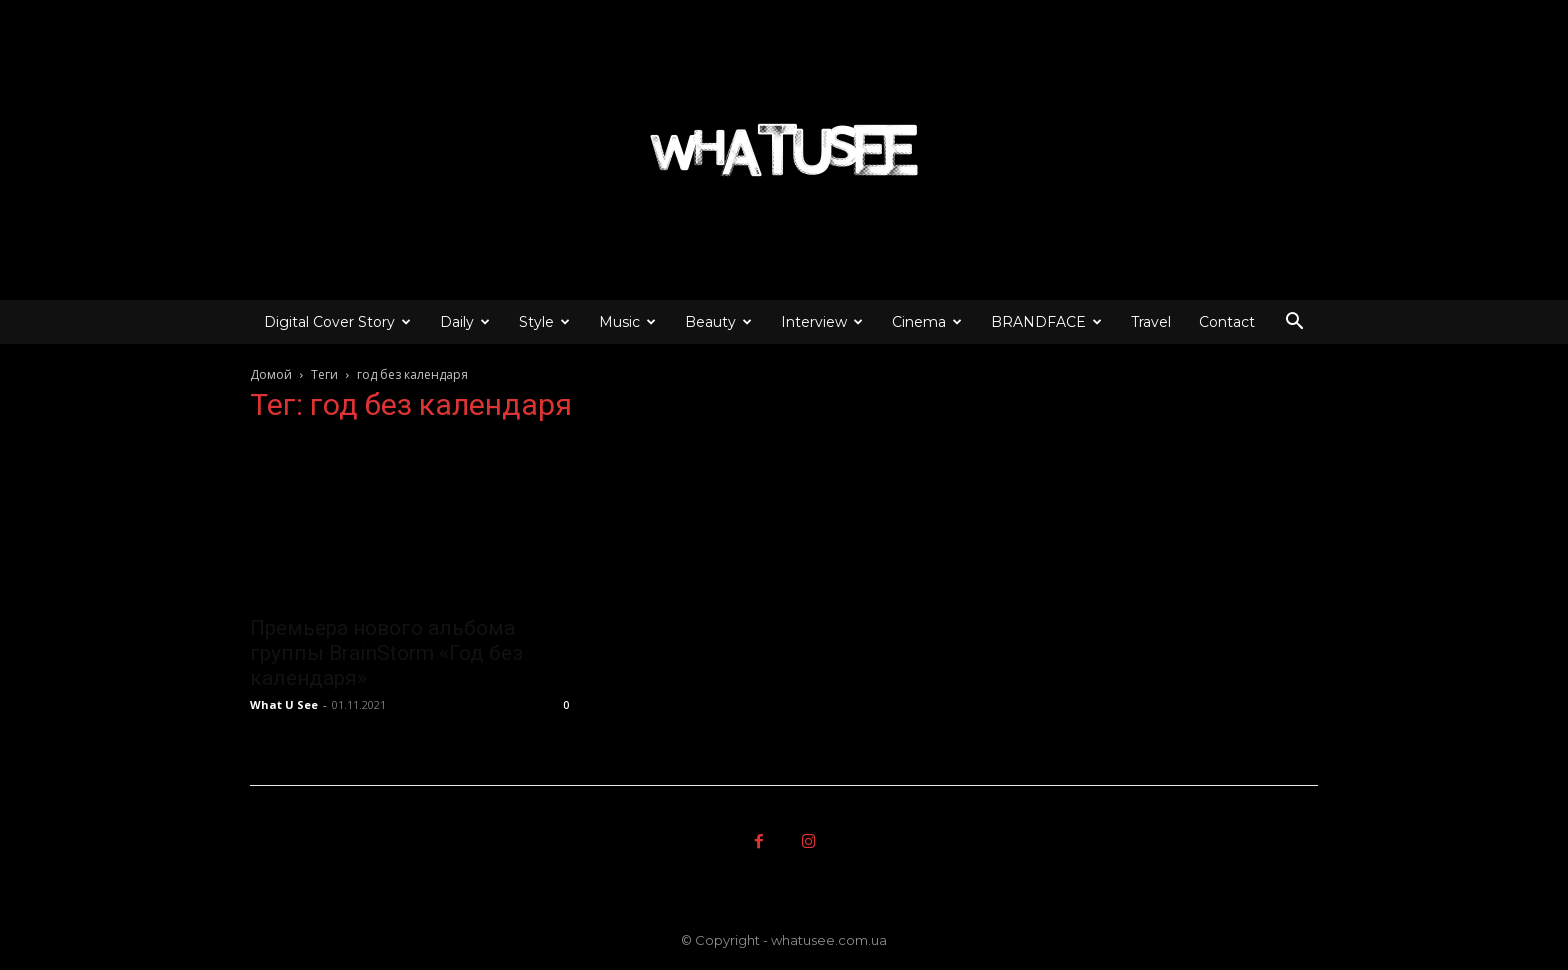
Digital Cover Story (337, 322)
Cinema (927, 322)
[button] (1294, 323)
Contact (1227, 322)
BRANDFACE (1046, 322)
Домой (271, 374)
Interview (822, 322)
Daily (465, 322)
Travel (1151, 322)
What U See (284, 704)
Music (627, 322)
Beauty (718, 322)
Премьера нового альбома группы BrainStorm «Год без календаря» (386, 653)
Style (544, 322)
